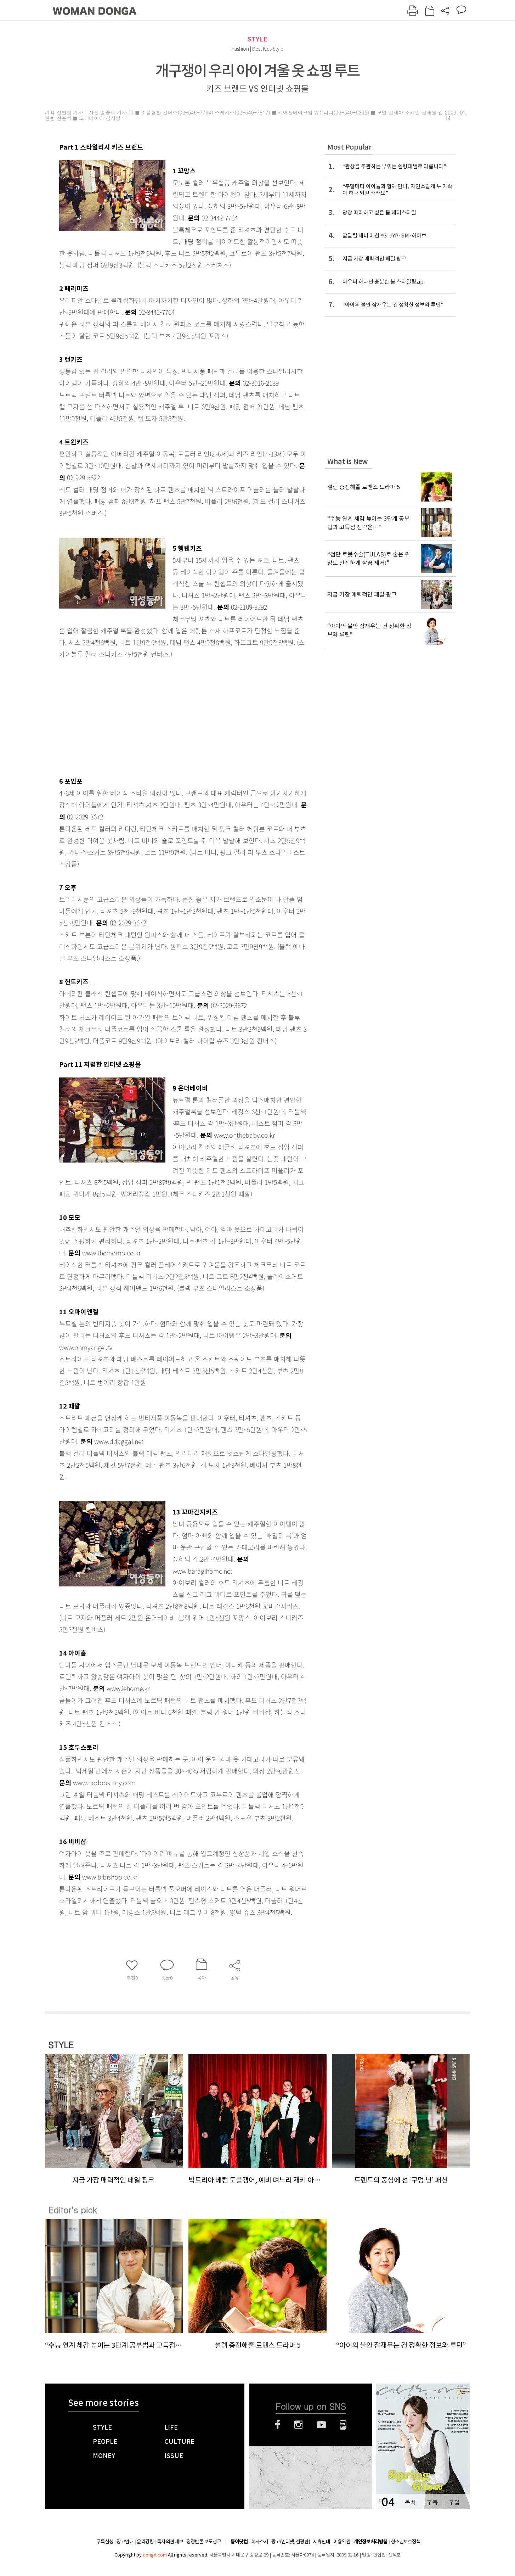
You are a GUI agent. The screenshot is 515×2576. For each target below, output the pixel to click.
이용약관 (341, 2541)
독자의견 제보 (170, 2541)
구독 (432, 2502)
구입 (454, 2502)
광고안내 (125, 2541)
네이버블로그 (343, 2424)
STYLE (257, 39)
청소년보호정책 (405, 2541)
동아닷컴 (239, 2542)
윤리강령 (145, 2541)
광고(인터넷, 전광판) (290, 2541)
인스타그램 (298, 2424)
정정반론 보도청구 (203, 2541)
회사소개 (259, 2541)
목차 (410, 2502)
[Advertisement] (165, 716)
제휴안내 (321, 2541)
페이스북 (277, 2424)
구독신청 (104, 2541)
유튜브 (321, 2424)
